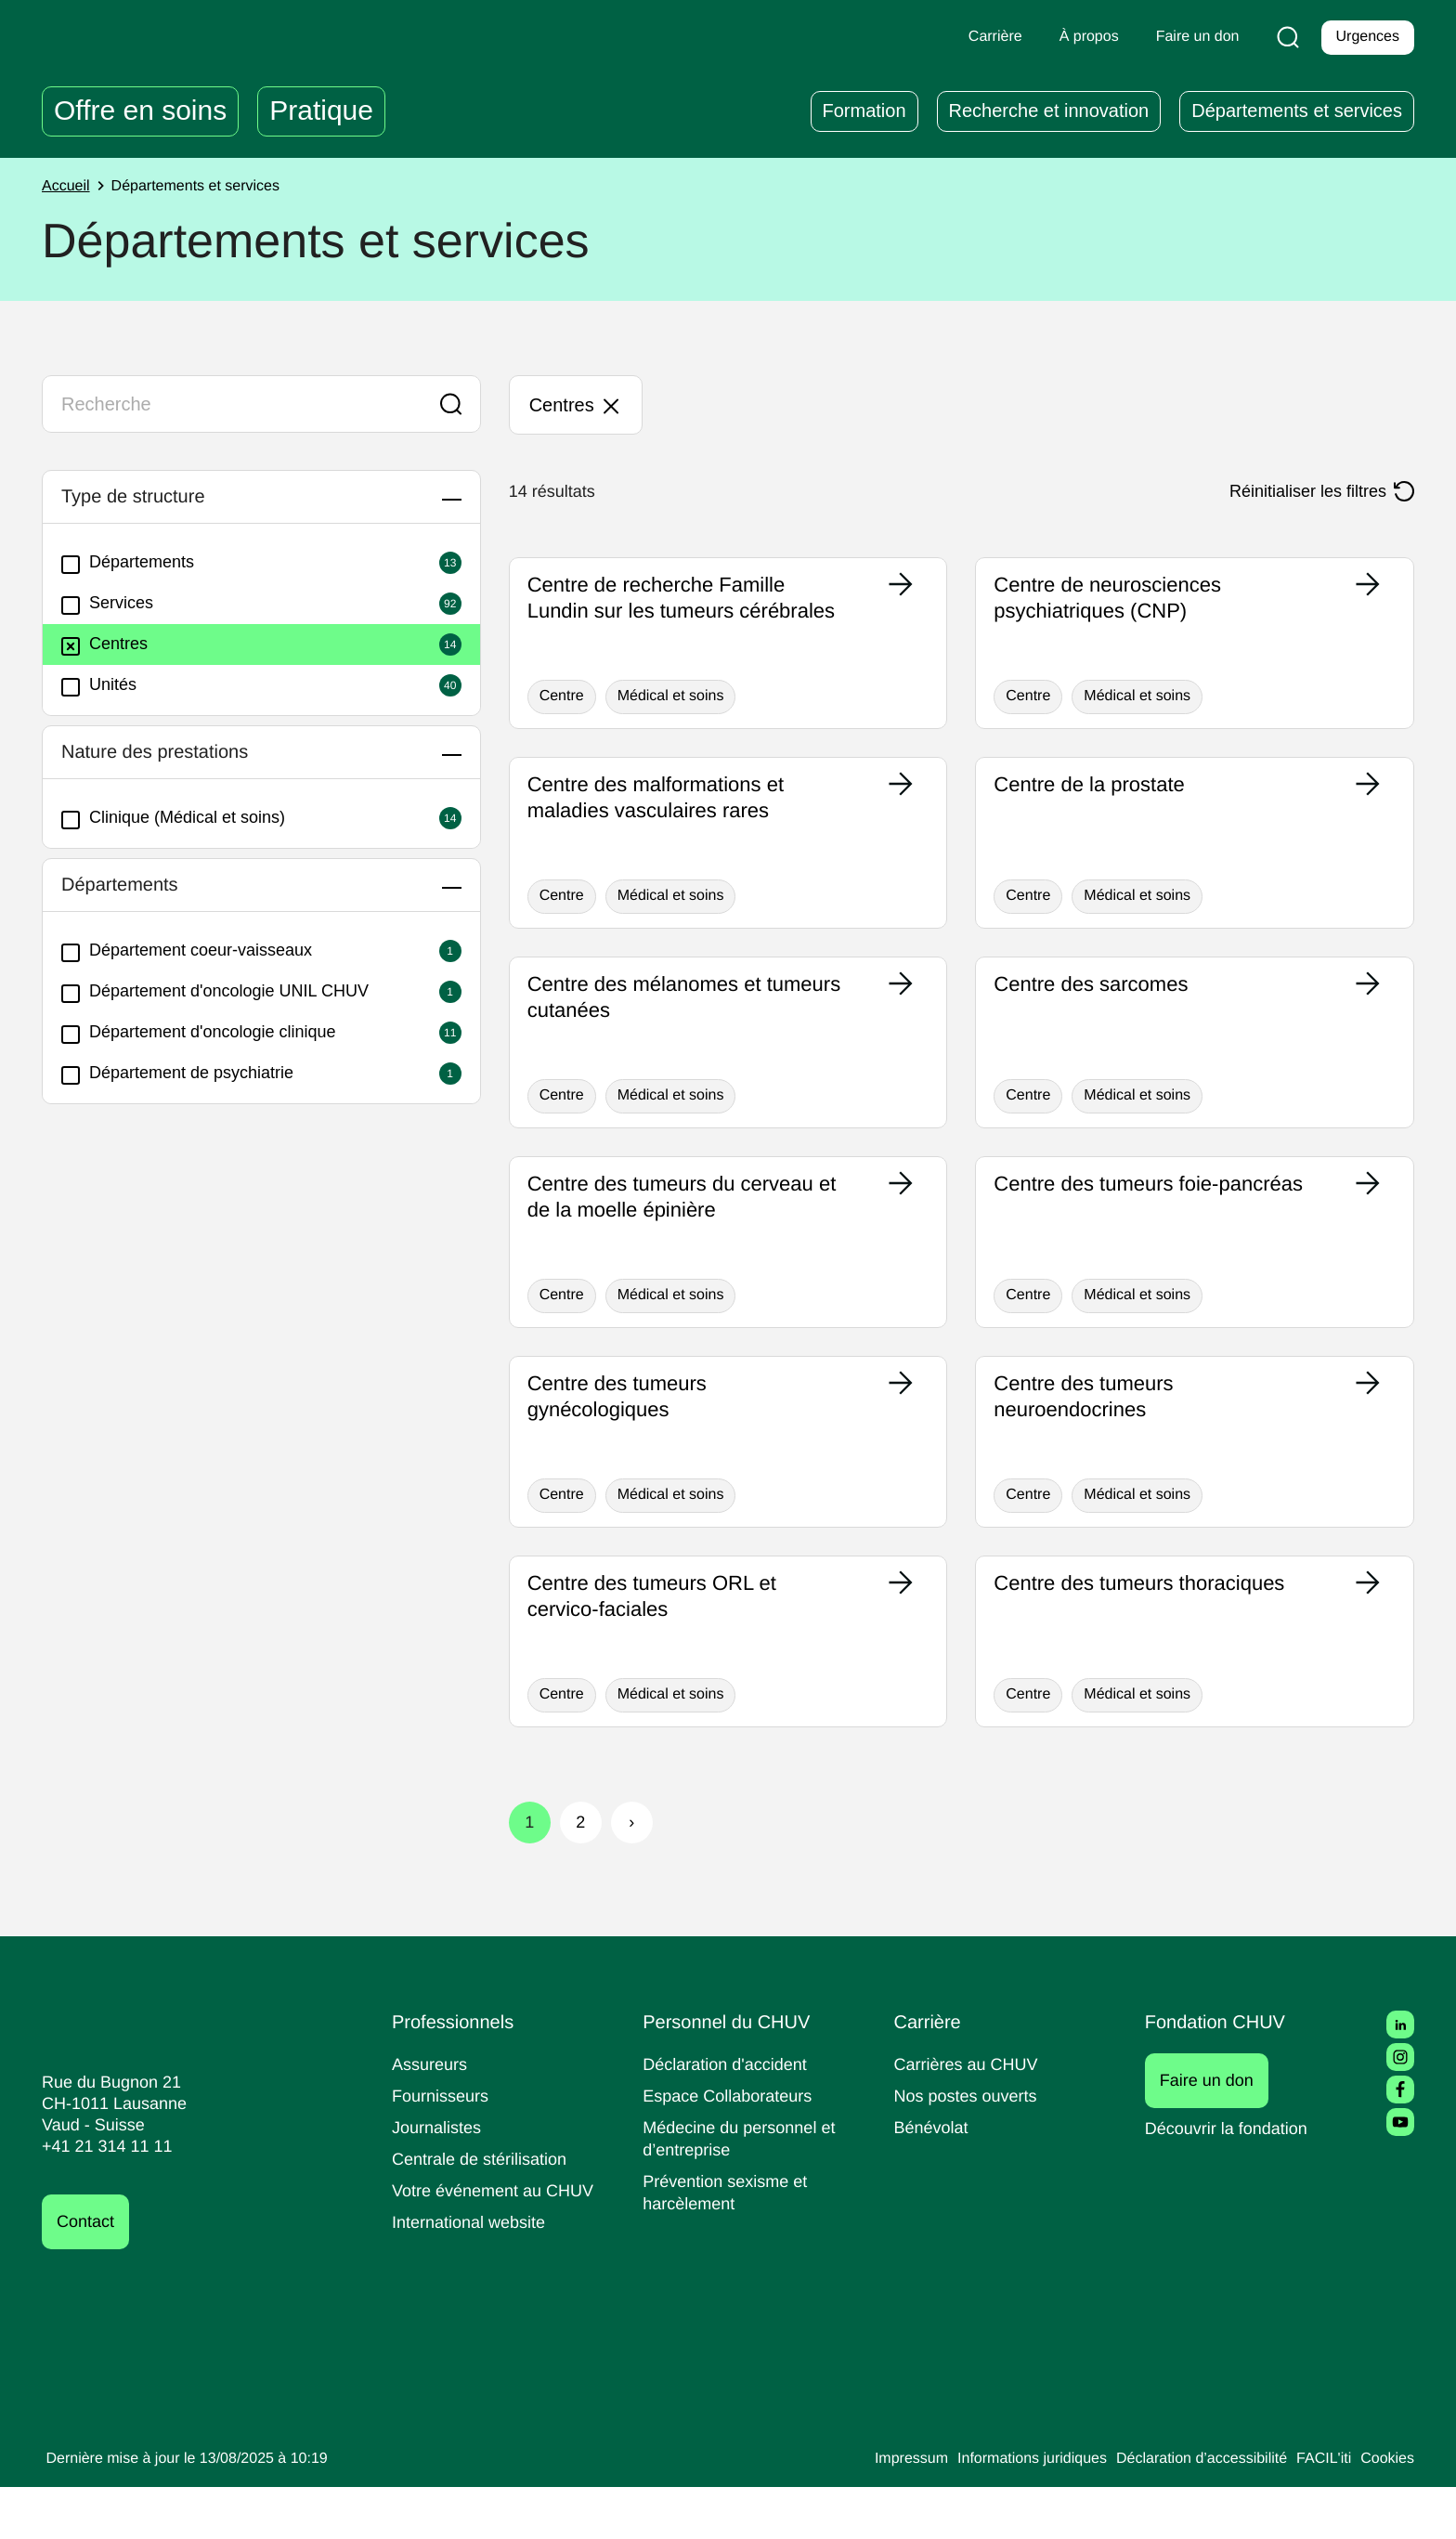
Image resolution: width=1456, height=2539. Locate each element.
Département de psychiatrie (186, 1073)
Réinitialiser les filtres (1301, 491)
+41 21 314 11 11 (102, 2198)
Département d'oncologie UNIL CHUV (225, 992)
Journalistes (439, 2179)
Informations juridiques (1004, 2511)
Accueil (68, 186)
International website (475, 2274)
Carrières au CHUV (970, 2116)
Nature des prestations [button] (171, 752)
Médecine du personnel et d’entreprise (745, 2190)
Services (109, 603)
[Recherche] (1284, 37)
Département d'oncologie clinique (209, 1033)
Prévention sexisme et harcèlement (728, 2244)
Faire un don (1217, 2132)
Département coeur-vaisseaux (194, 951)
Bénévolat (933, 2179)
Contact (88, 2274)
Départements (132, 563)
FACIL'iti (1318, 2511)
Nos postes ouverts (970, 2147)
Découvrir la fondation (1232, 2180)
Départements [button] (130, 885)
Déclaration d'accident (731, 2116)
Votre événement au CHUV (498, 2242)
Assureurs (432, 2116)
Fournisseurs (443, 2147)
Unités (101, 685)
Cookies (1386, 2511)
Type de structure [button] (147, 497)
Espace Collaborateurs (732, 2147)
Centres (106, 644)
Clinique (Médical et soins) (181, 818)
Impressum (874, 2511)
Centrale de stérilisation (486, 2210)
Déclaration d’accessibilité (1188, 2511)
